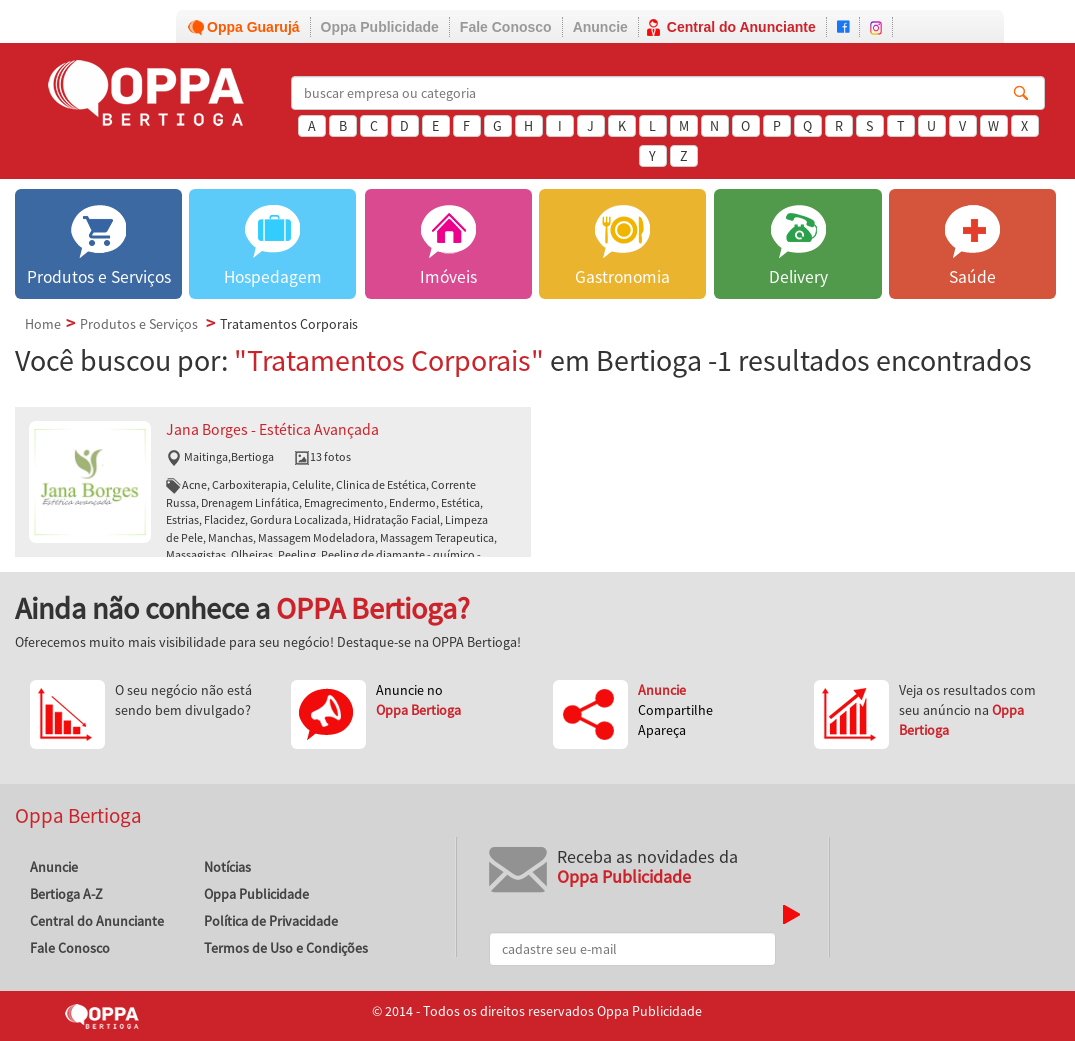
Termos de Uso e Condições (286, 948)
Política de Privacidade (271, 921)
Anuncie (600, 27)
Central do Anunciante (741, 27)
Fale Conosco (506, 27)
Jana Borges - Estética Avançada (272, 429)
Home (43, 324)
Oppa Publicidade (380, 27)
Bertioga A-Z (66, 894)
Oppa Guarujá (253, 27)
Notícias (227, 867)
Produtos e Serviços (139, 324)
